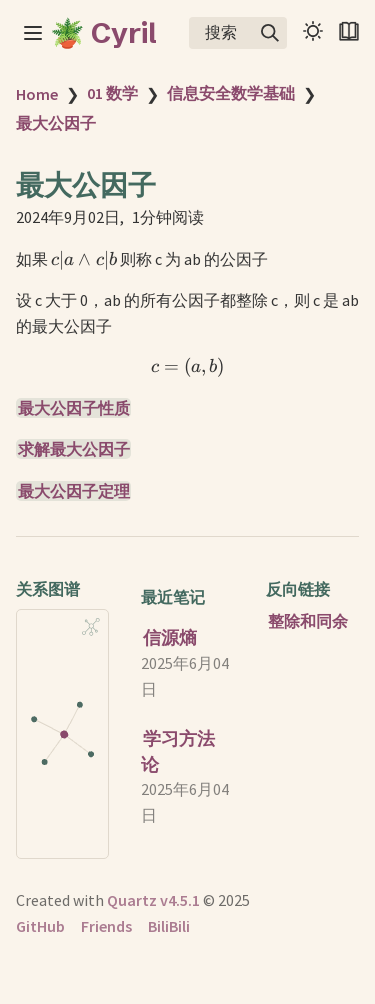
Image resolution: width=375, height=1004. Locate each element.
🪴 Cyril (103, 33)
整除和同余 (308, 621)
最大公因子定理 (74, 491)
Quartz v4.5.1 (153, 900)
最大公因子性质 (74, 408)
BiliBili (169, 926)
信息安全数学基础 (231, 93)
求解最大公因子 (74, 449)
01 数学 (112, 93)
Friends (106, 926)
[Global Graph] (91, 627)
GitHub (40, 926)
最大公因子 (56, 123)
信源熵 (170, 637)
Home (37, 94)
